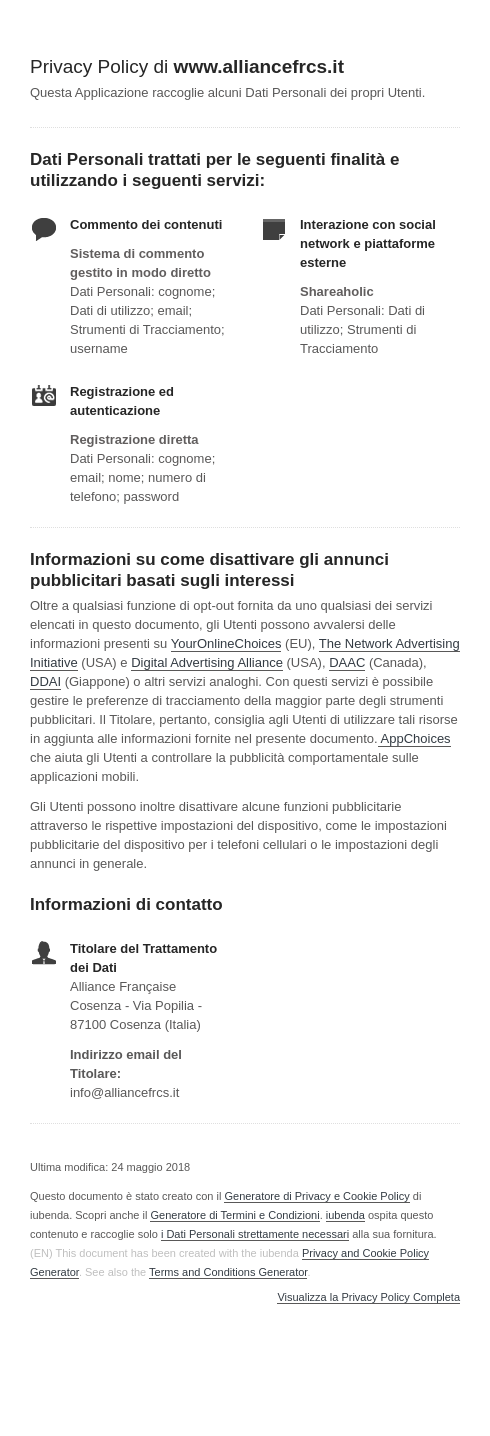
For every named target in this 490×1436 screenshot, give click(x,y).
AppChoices (416, 738)
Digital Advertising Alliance (207, 662)
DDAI (45, 681)
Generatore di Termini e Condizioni (234, 1215)
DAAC (347, 662)
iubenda (345, 1215)
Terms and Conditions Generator (228, 1272)
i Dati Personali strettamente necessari (255, 1234)
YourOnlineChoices (226, 643)
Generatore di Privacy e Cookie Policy (316, 1196)
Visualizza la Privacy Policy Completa (368, 1297)
